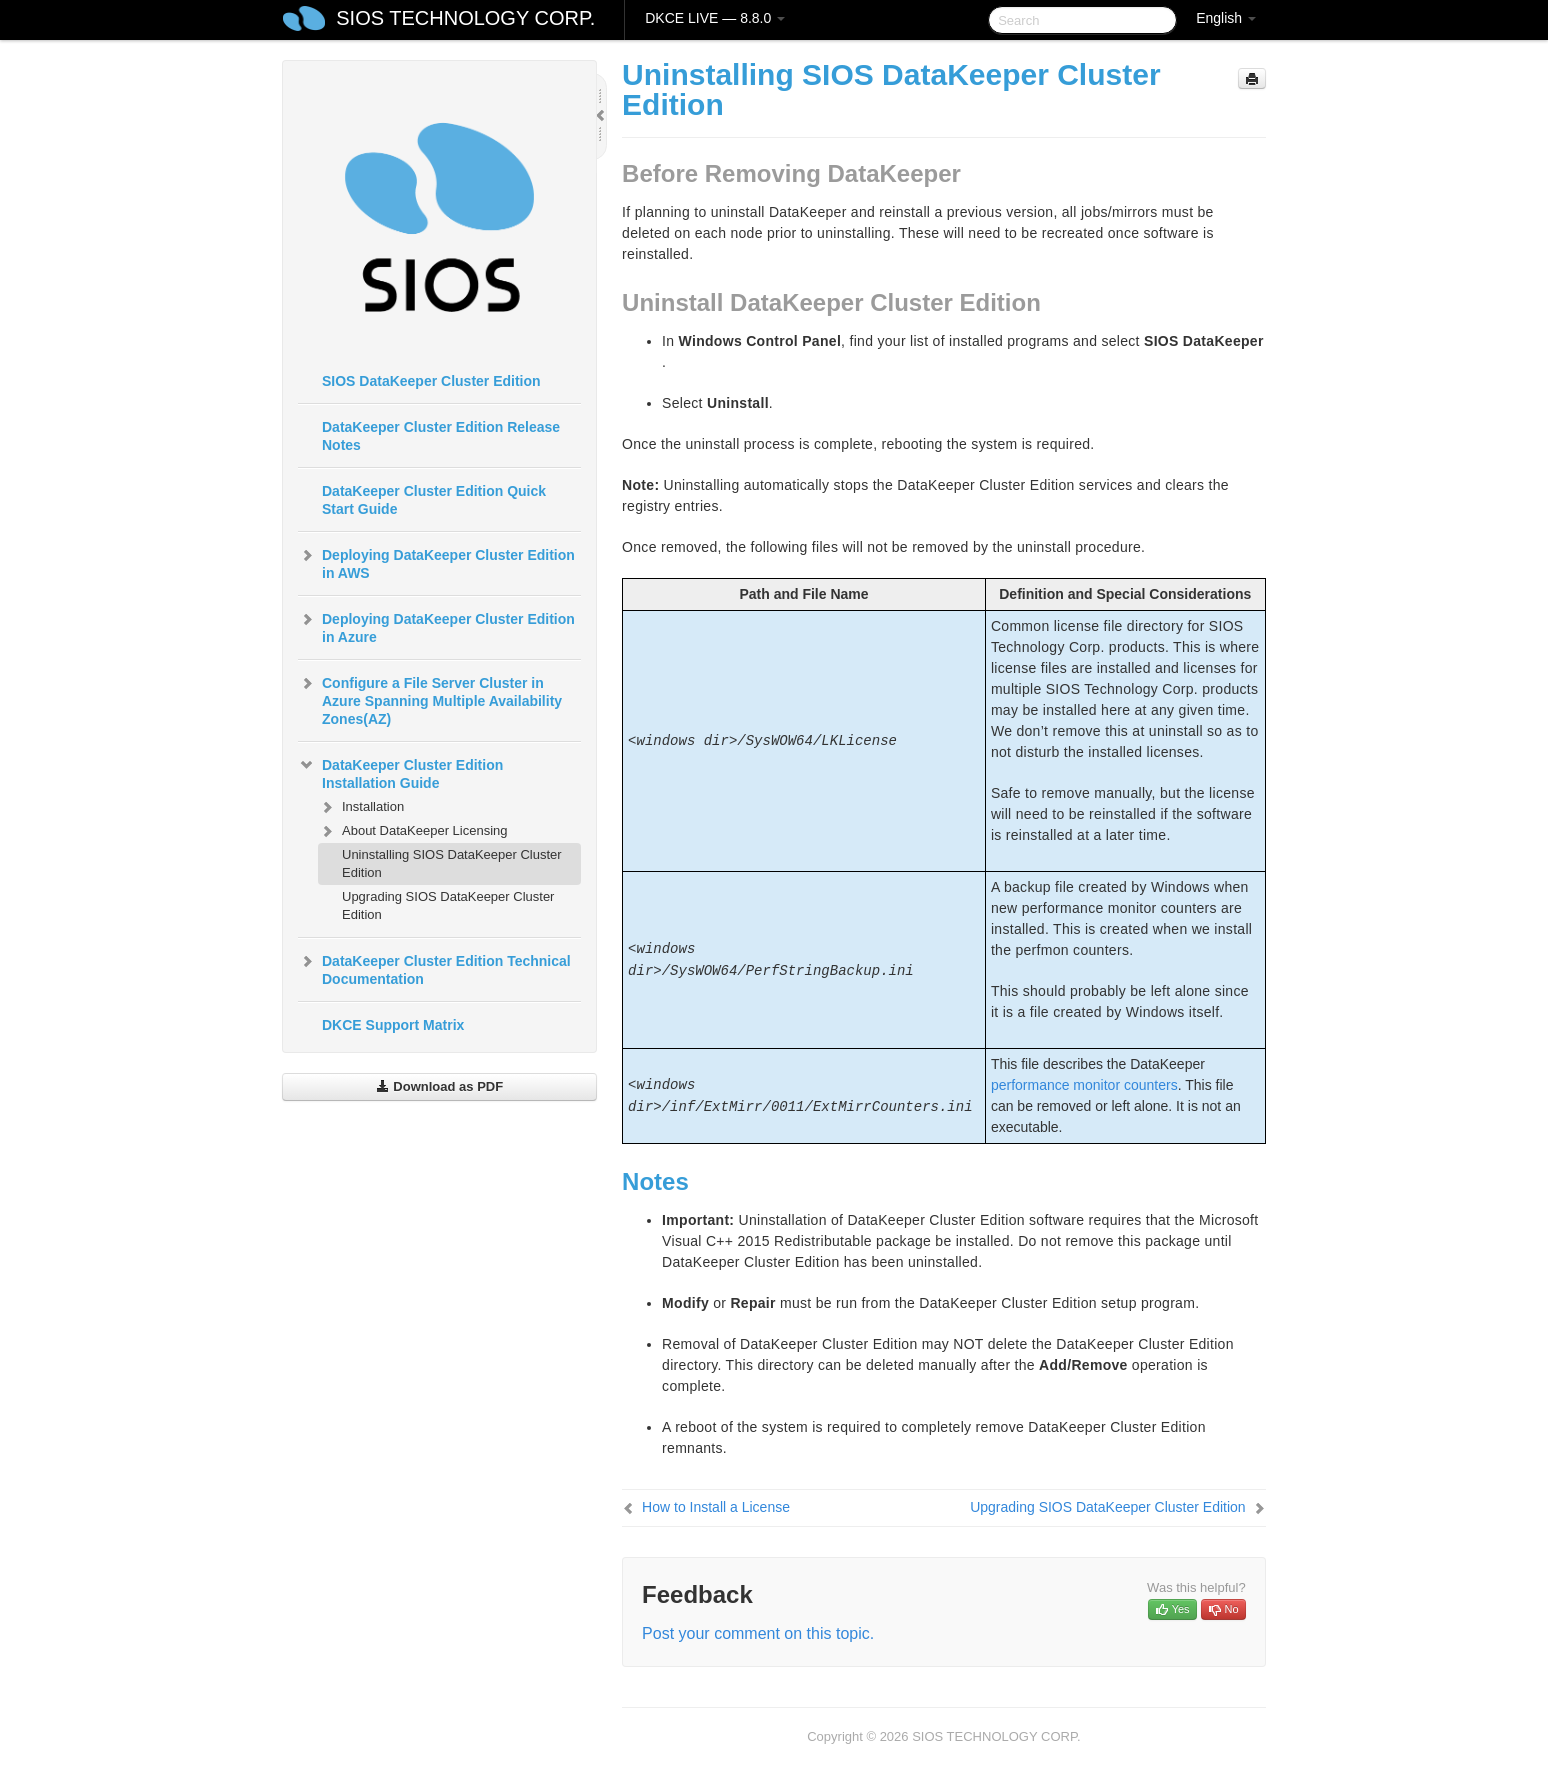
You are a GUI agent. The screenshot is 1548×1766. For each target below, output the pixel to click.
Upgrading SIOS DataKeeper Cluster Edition (448, 905)
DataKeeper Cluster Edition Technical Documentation (434, 968)
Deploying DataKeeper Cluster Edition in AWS (436, 562)
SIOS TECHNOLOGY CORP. (465, 18)
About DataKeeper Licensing (413, 831)
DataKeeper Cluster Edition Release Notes (441, 436)
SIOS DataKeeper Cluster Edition (431, 381)
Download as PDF (439, 1086)
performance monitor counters (1084, 1085)
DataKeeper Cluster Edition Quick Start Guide (434, 500)
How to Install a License (716, 1507)
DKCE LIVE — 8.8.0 (715, 18)
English (1226, 18)
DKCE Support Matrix (393, 1025)
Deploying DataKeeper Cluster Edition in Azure (436, 626)
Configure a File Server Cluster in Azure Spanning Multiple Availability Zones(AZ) (430, 699)
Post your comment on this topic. (758, 1633)
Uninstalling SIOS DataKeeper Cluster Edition (452, 863)
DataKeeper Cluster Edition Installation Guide (400, 772)
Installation (361, 807)
